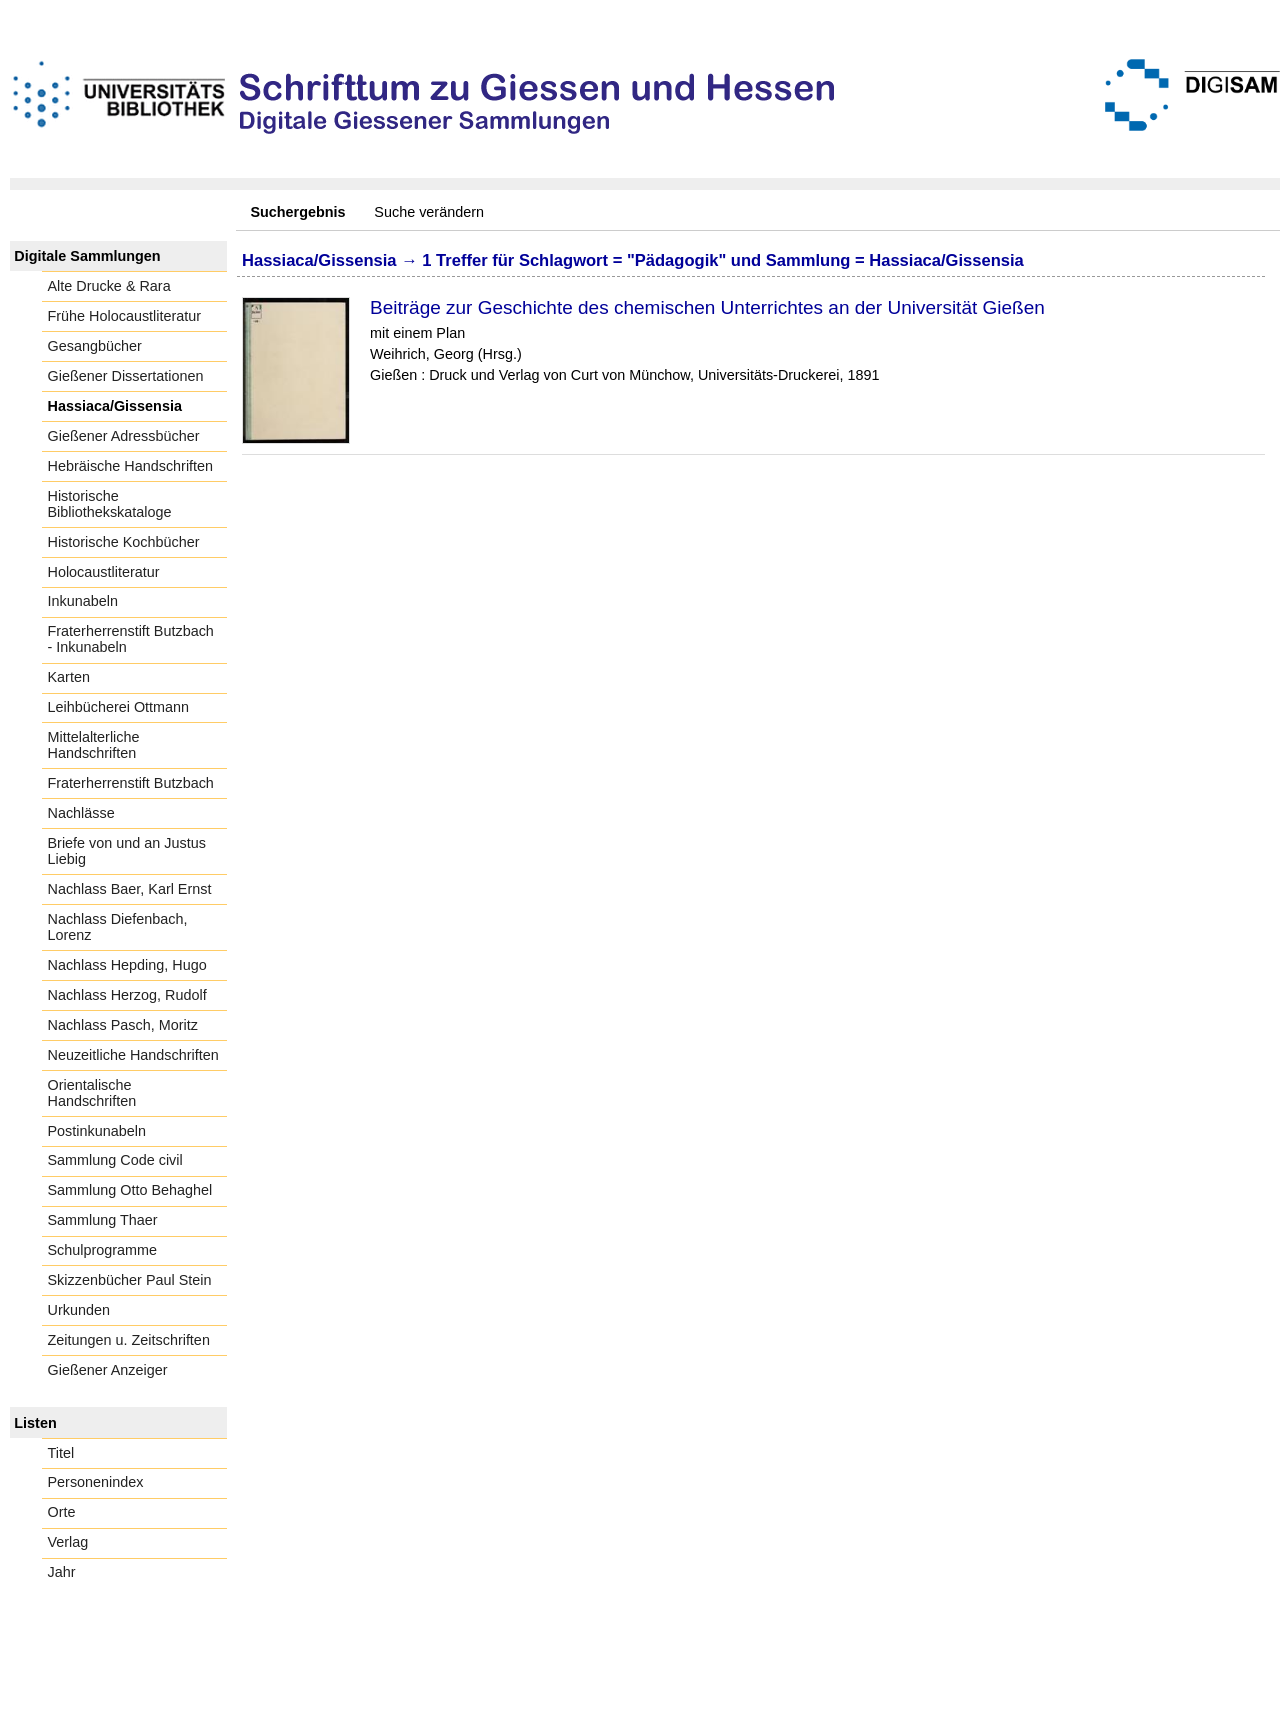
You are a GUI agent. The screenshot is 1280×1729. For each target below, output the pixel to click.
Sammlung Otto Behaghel (130, 1190)
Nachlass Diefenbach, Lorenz (118, 927)
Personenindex (96, 1482)
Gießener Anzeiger (108, 1370)
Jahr (62, 1572)
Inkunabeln (83, 601)
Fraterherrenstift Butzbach (131, 783)
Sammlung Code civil (115, 1160)
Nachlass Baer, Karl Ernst (130, 889)
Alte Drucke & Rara (109, 286)
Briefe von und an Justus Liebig (127, 851)
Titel (61, 1453)
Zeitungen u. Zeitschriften (129, 1340)
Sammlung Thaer (103, 1220)
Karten (69, 677)
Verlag (68, 1542)
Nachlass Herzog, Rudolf (127, 995)
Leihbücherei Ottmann (119, 707)
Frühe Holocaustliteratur (125, 316)
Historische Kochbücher (124, 542)
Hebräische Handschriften (131, 466)
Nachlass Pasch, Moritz (123, 1025)
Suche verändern (429, 212)
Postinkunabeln (97, 1131)
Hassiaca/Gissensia (115, 406)
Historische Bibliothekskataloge (110, 504)
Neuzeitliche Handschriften (133, 1055)
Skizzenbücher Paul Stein (130, 1280)
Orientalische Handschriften (92, 1093)
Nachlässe (81, 813)
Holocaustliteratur (104, 572)
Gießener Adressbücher (124, 436)
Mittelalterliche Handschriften (94, 745)
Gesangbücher (95, 346)
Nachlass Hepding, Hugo (127, 965)
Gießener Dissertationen (126, 376)
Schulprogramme (103, 1250)
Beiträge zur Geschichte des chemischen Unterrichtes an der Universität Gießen (707, 307)
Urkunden (79, 1310)
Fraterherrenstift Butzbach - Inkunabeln (131, 639)
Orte (62, 1512)
